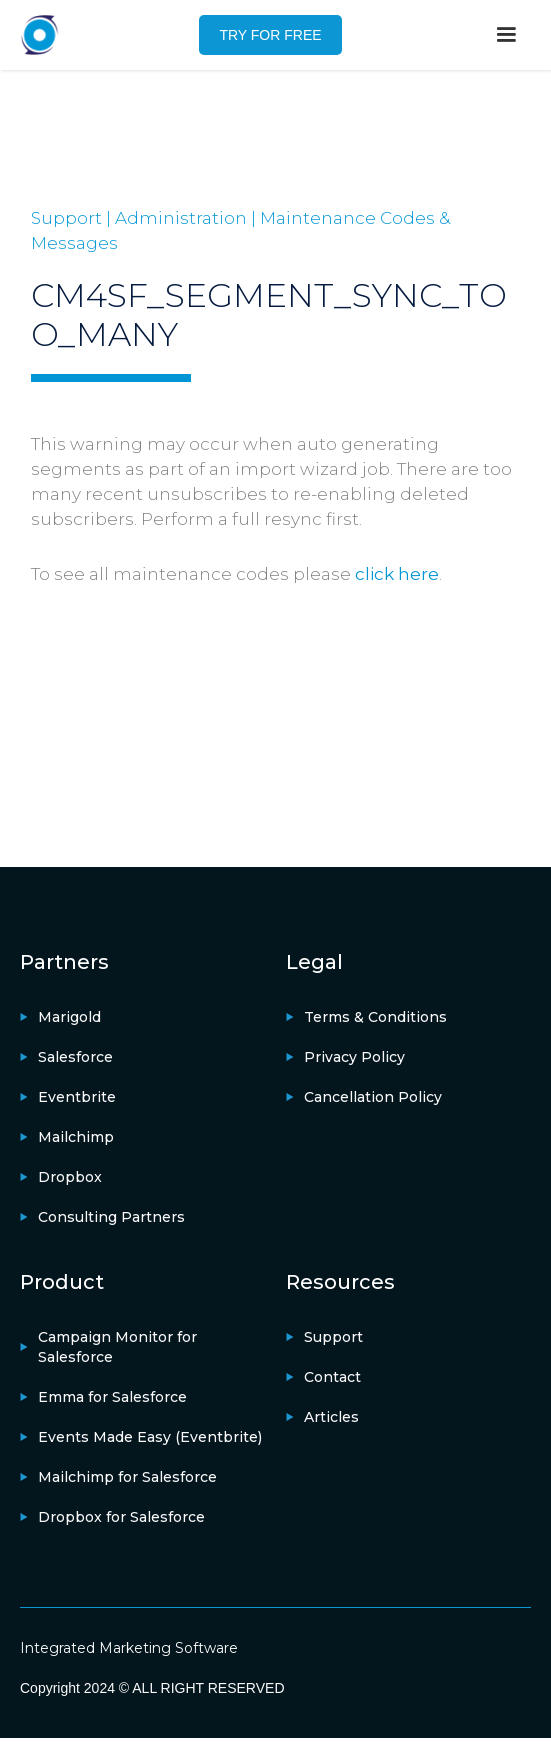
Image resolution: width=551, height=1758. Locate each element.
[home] (40, 35)
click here (397, 574)
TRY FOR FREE (270, 35)
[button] (506, 35)
